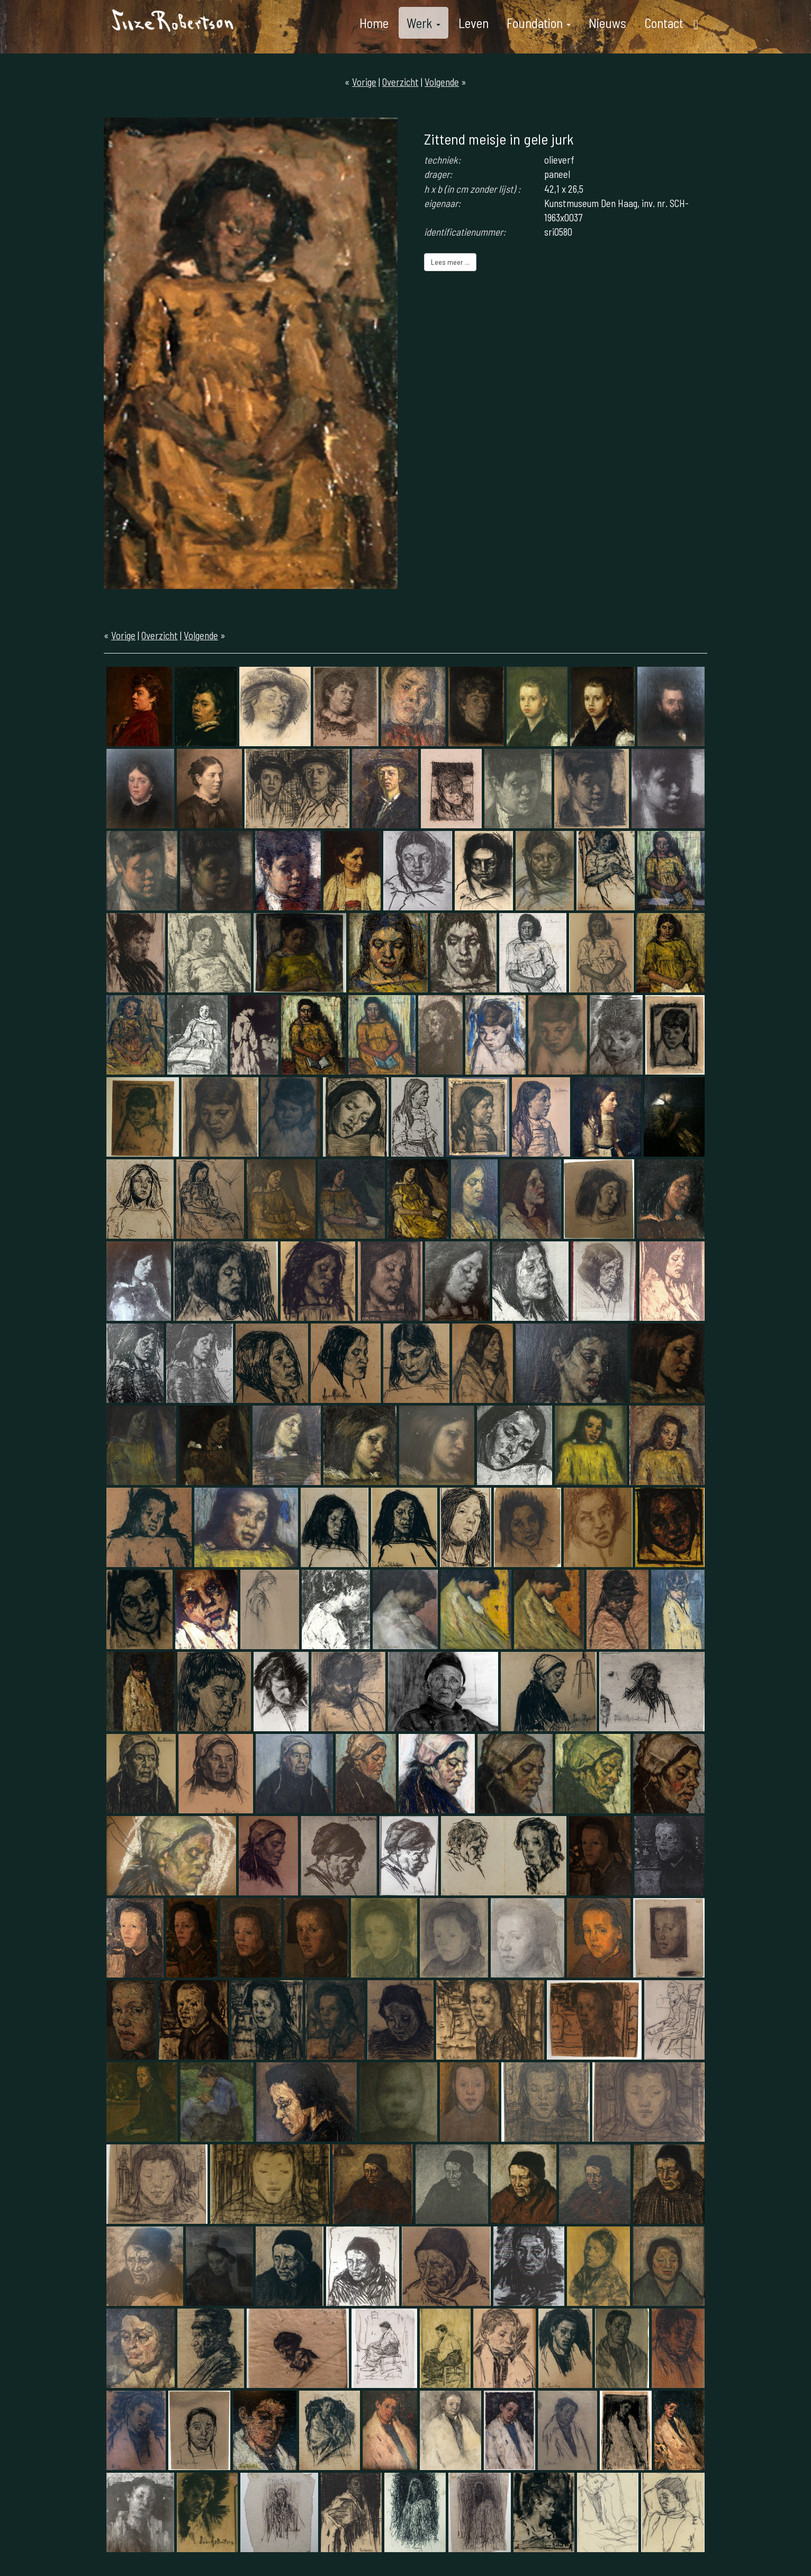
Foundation (539, 23)
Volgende (442, 82)
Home (374, 23)
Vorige (364, 82)
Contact (663, 23)
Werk (423, 23)
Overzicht (400, 82)
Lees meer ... (450, 261)
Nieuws (607, 23)
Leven (473, 23)
